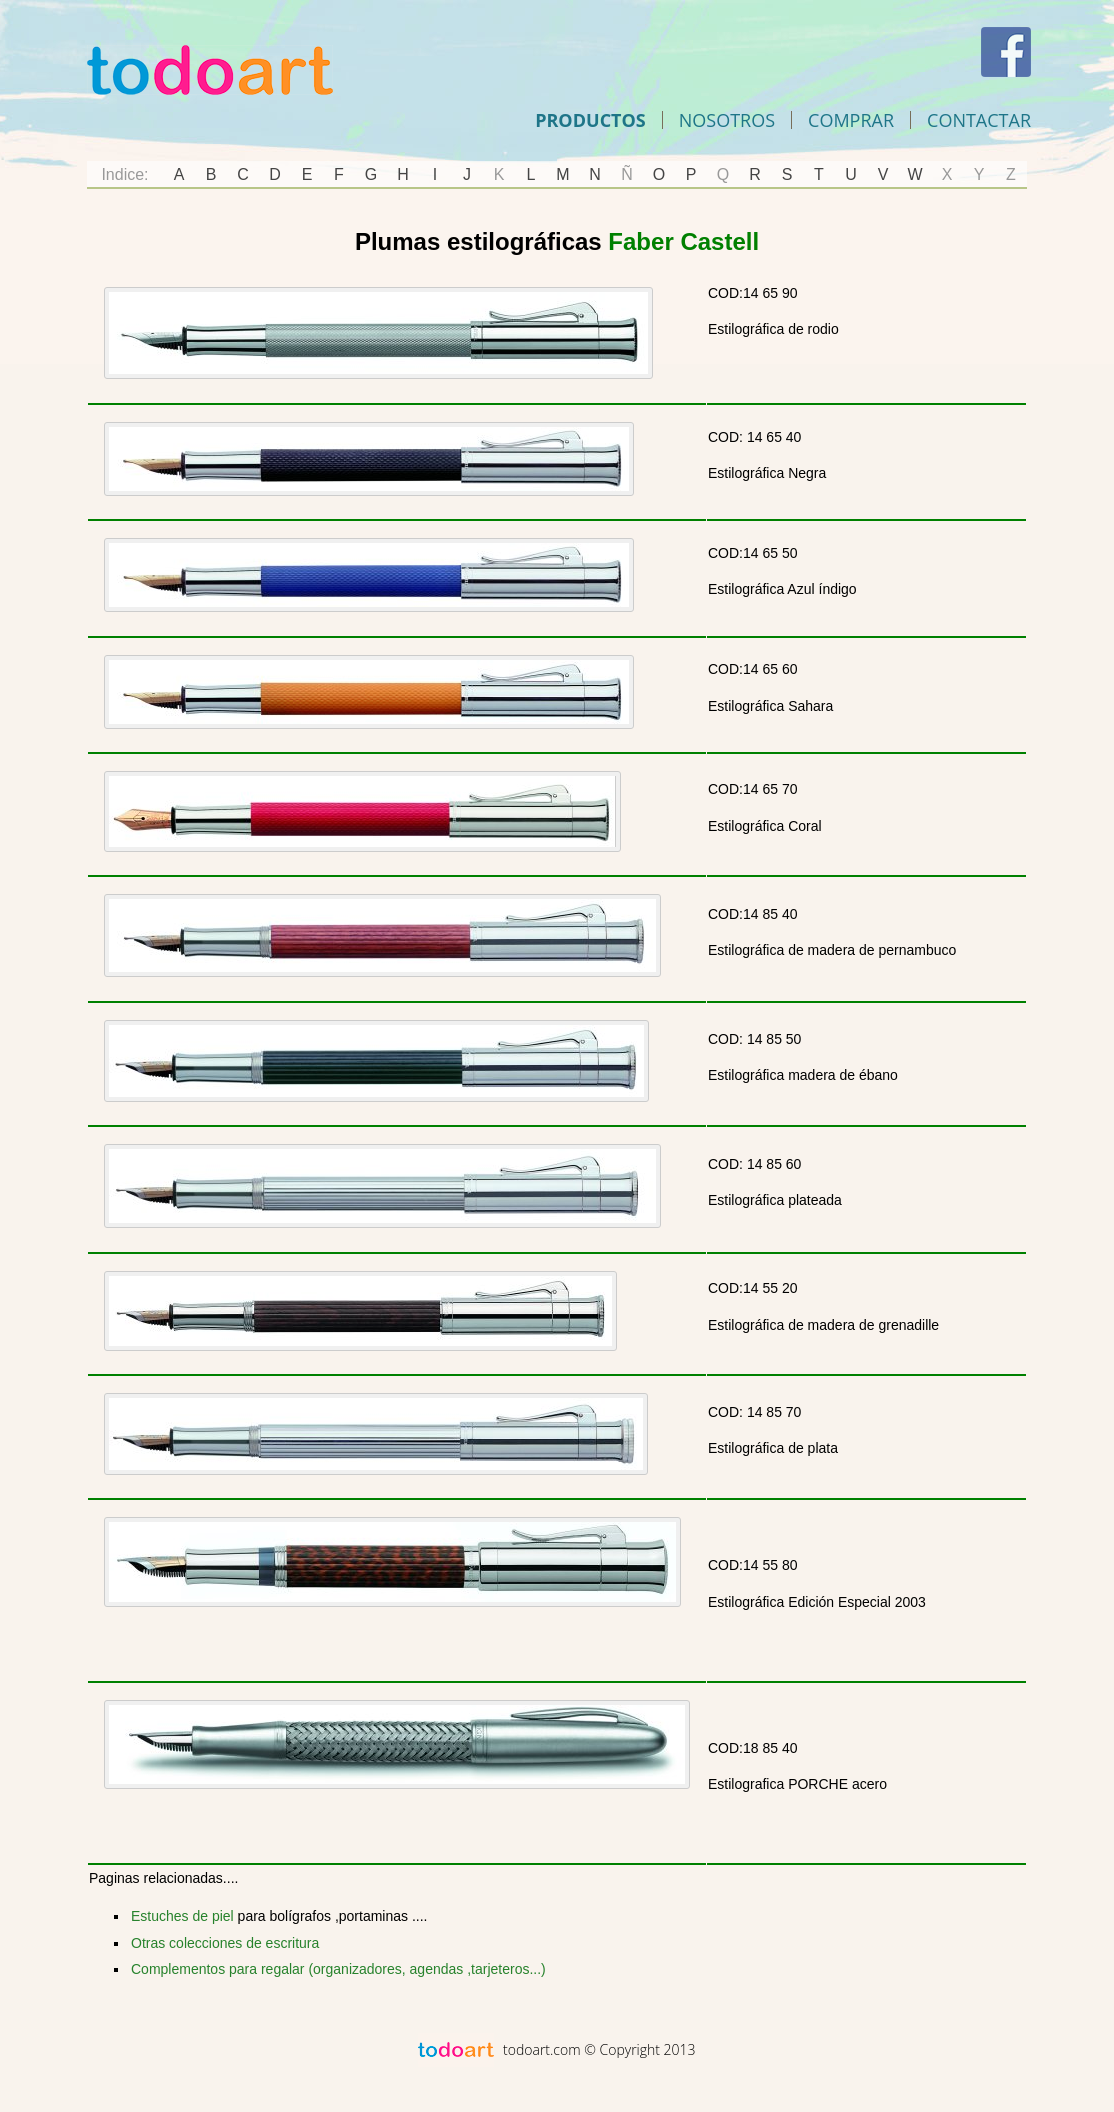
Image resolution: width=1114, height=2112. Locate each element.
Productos (590, 120)
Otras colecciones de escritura (225, 1943)
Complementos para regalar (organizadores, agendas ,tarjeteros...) (338, 1969)
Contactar (979, 120)
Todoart (210, 70)
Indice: (124, 174)
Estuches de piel (182, 1916)
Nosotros (727, 120)
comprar (851, 120)
